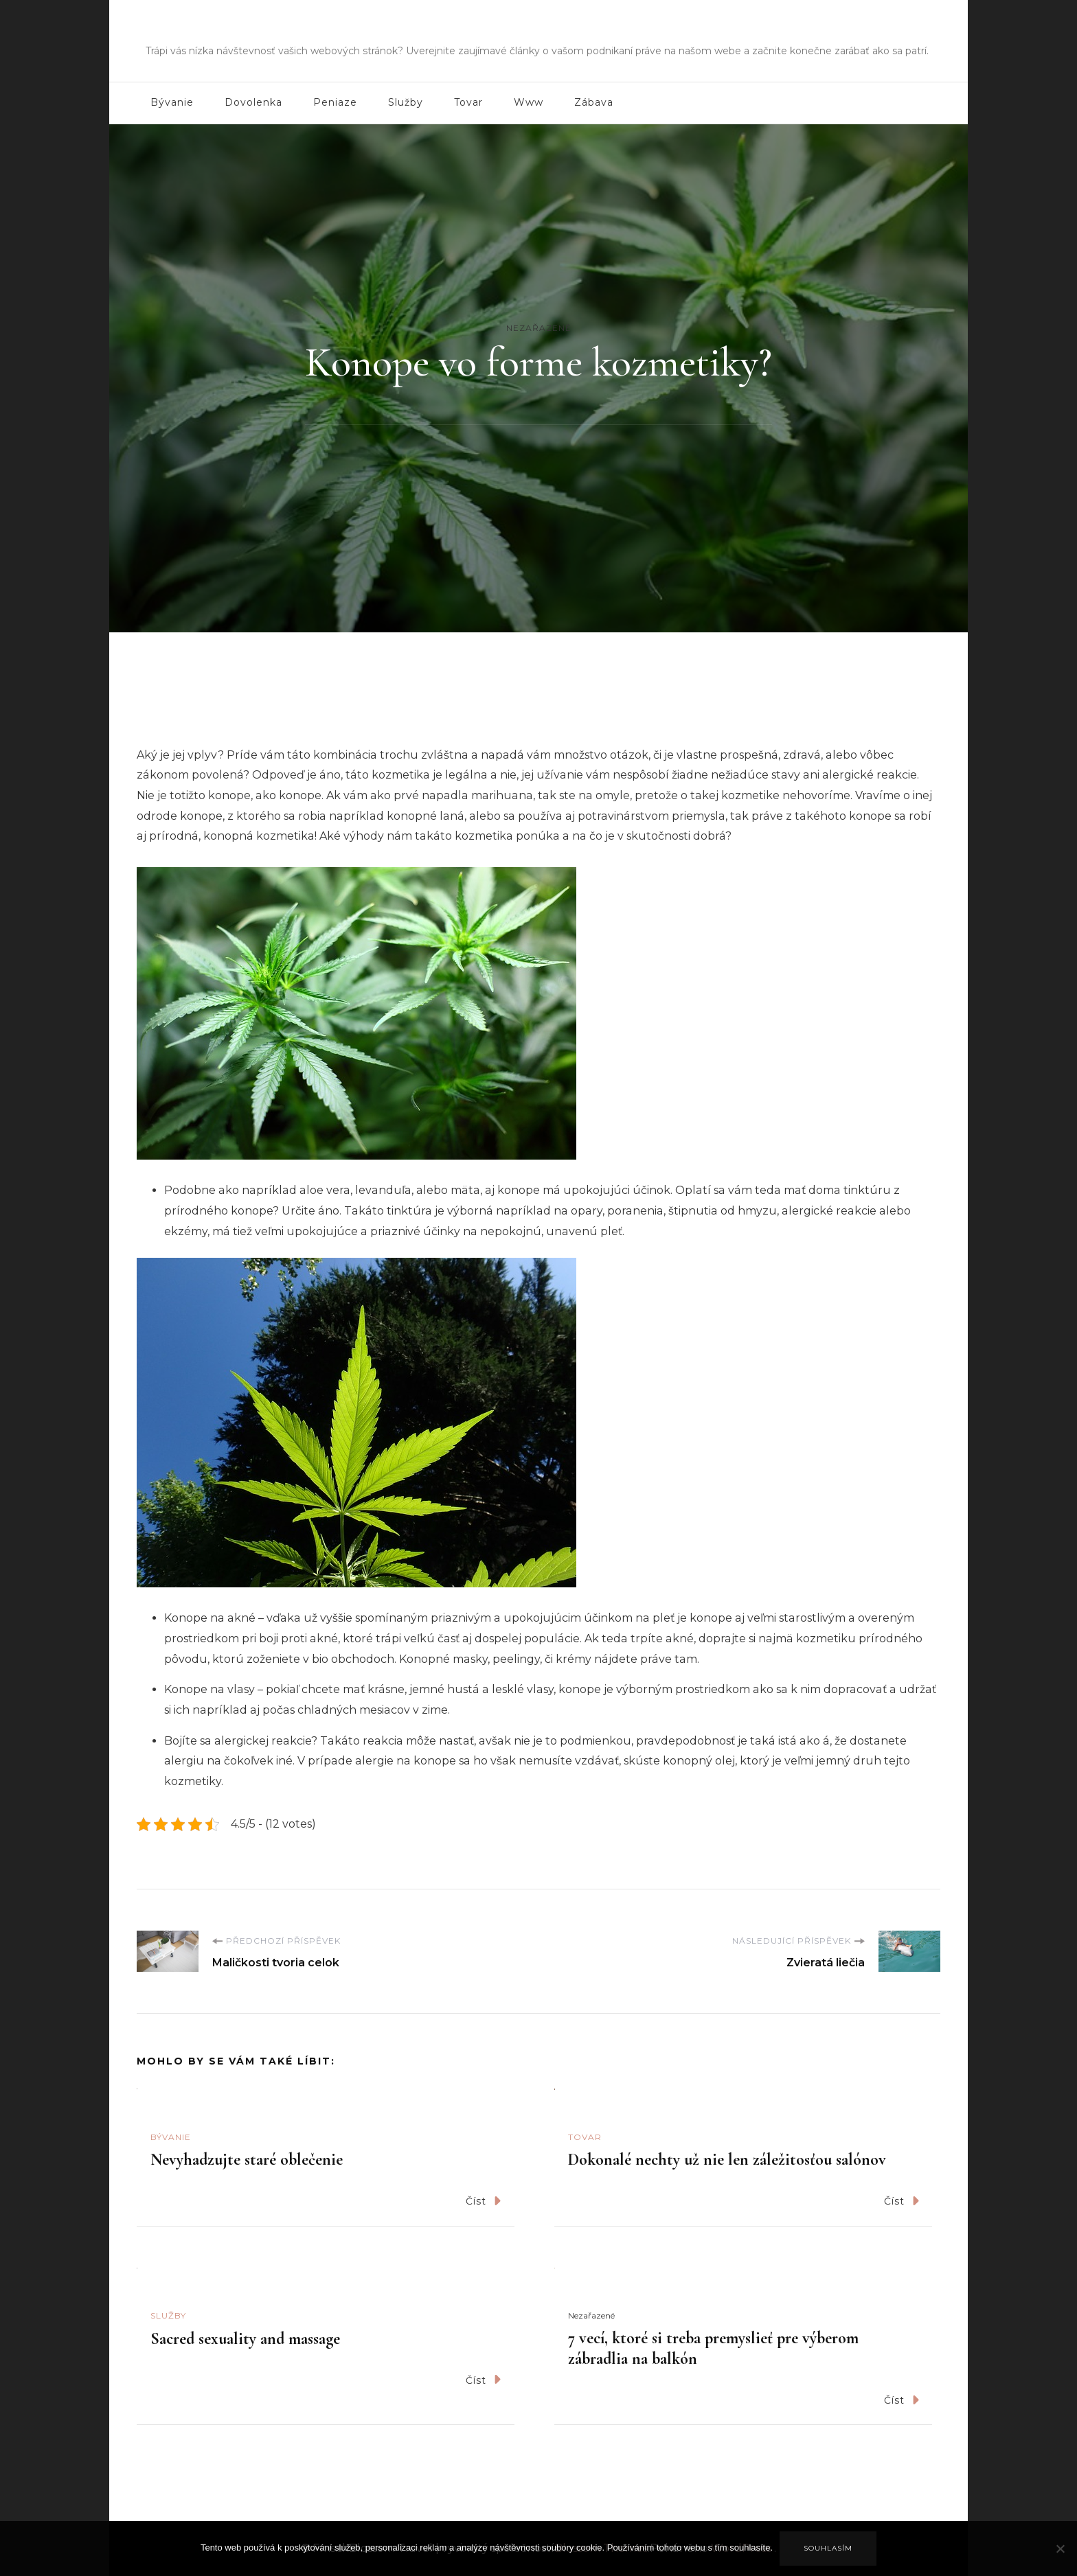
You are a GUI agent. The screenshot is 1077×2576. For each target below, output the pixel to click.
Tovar (468, 102)
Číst (483, 2201)
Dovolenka (253, 102)
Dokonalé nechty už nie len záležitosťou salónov (727, 2160)
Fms (538, 30)
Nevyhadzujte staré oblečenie (246, 2160)
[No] (1060, 2559)
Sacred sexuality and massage (245, 2339)
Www (528, 102)
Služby (405, 102)
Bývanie (172, 102)
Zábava (593, 102)
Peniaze (335, 102)
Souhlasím (828, 2548)
